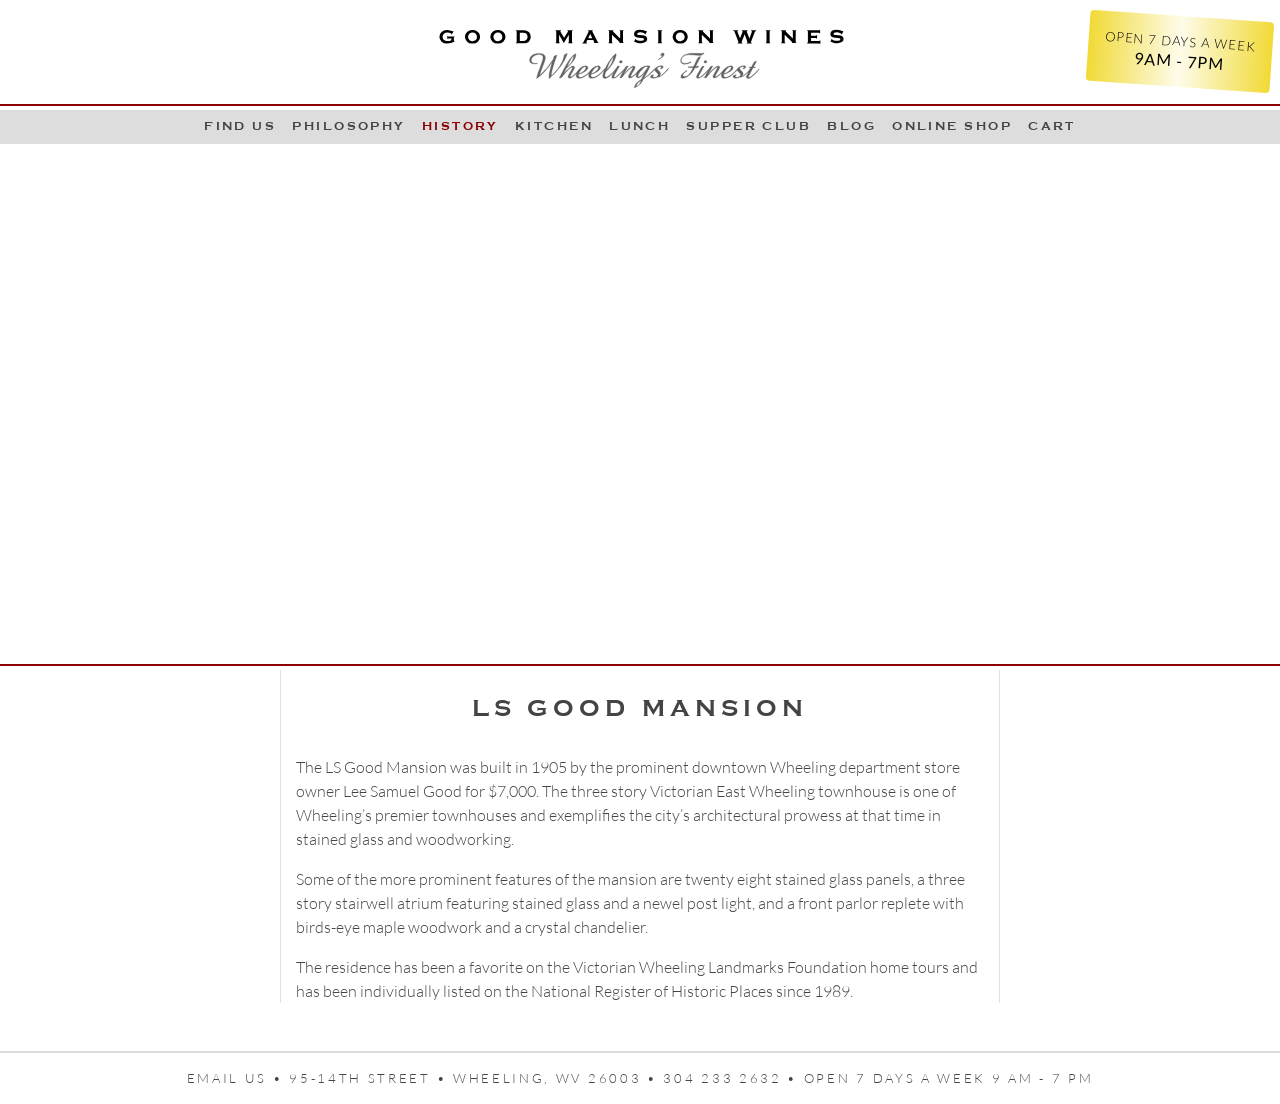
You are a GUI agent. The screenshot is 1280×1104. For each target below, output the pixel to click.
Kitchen (554, 126)
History (460, 126)
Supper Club (748, 126)
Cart (1052, 126)
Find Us (240, 126)
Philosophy (349, 126)
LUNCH (639, 126)
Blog (851, 126)
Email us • (238, 1078)
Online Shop (952, 126)
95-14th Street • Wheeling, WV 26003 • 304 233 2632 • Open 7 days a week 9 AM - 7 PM (691, 1078)
